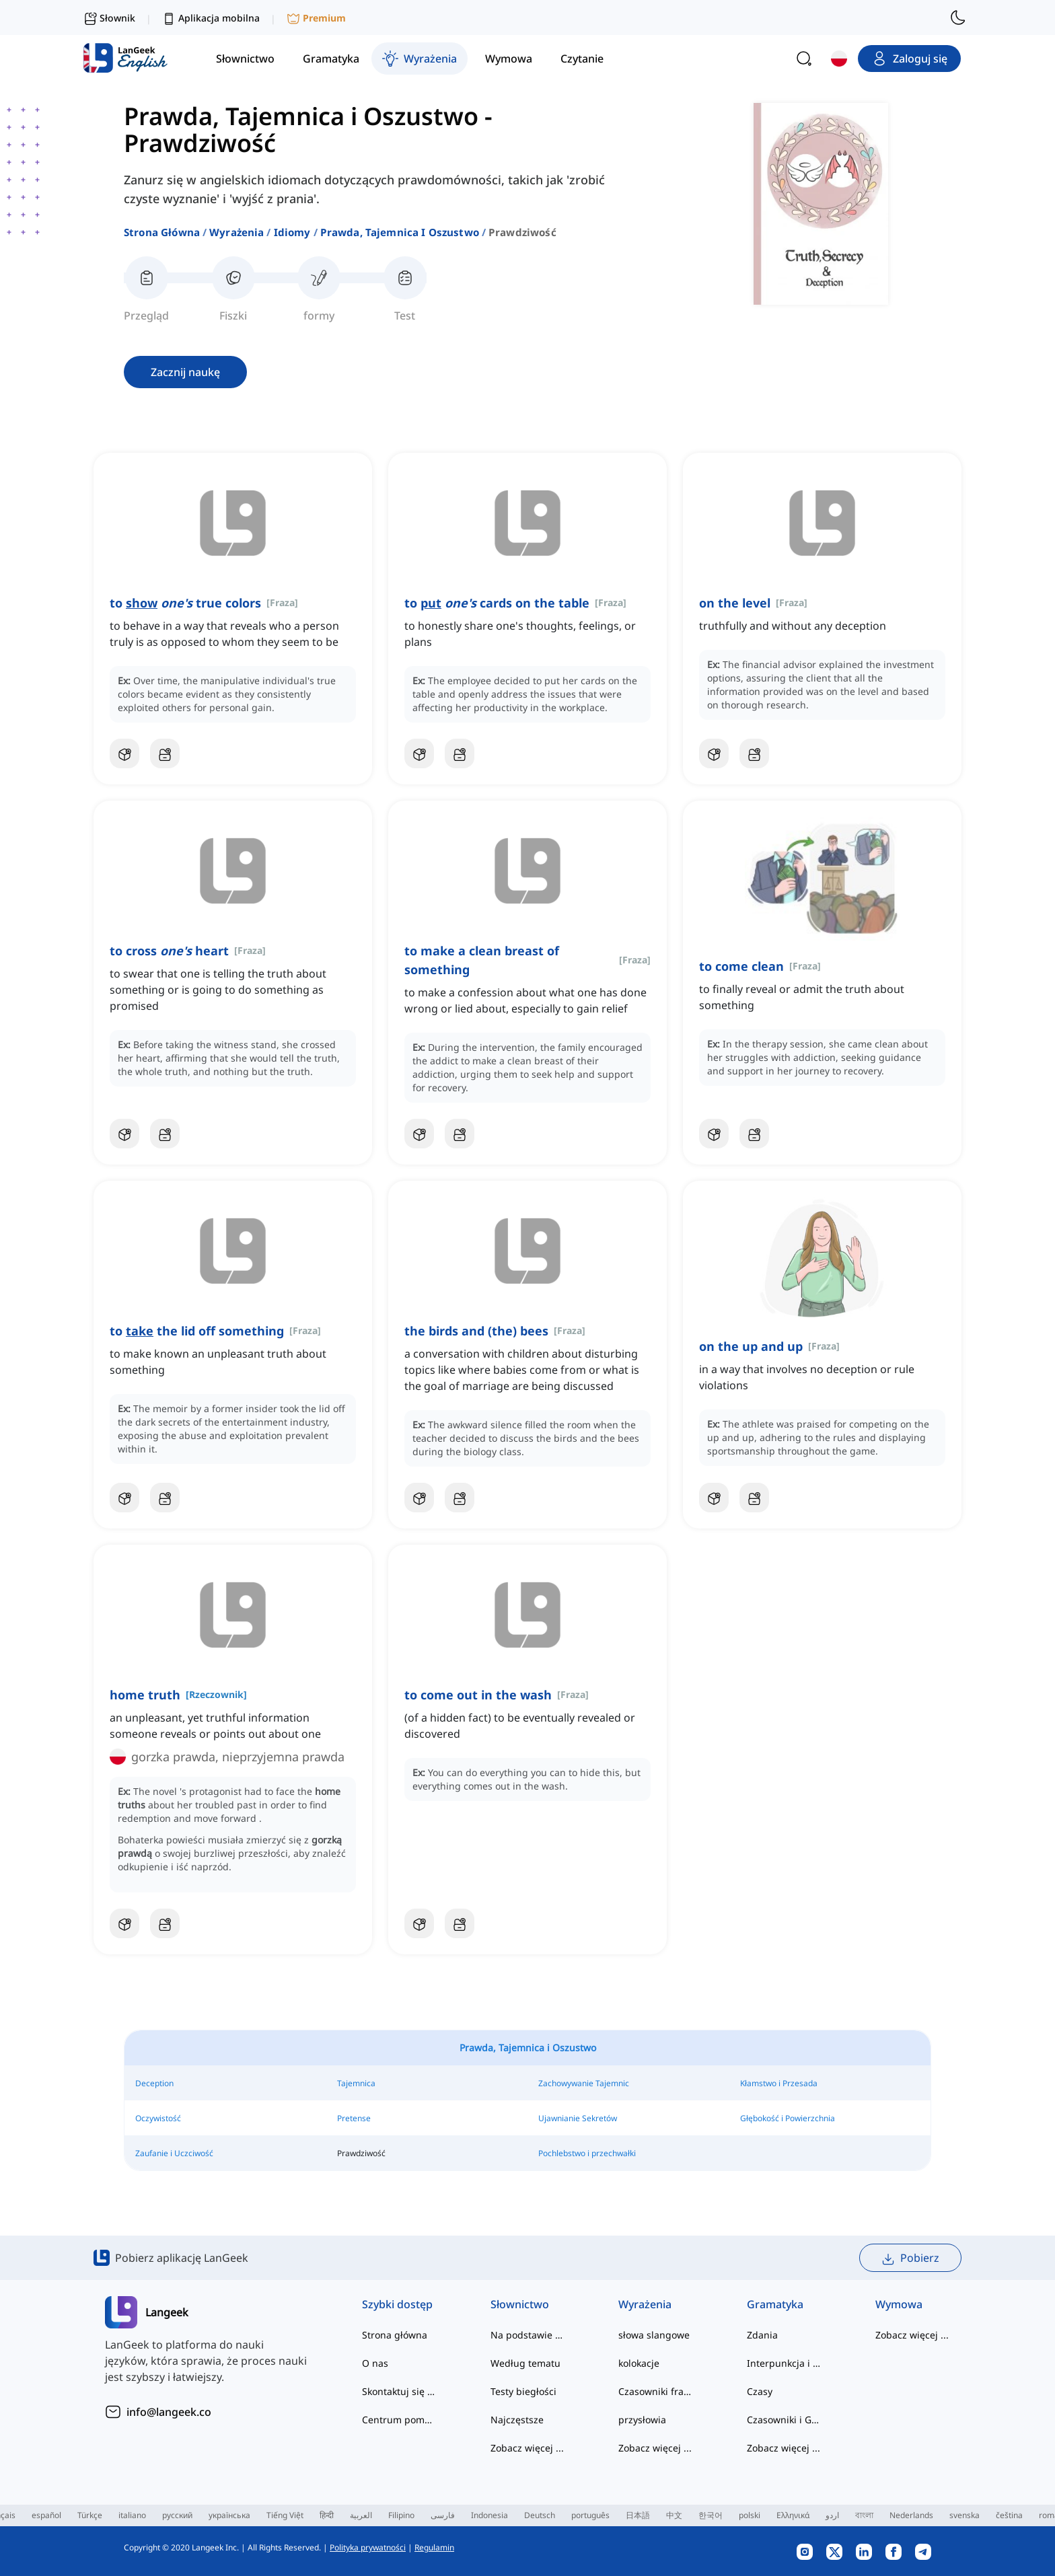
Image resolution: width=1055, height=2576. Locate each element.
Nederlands (911, 2515)
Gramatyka (775, 2304)
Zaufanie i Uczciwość (174, 2153)
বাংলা (864, 2515)
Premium (316, 18)
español (46, 2515)
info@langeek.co (168, 2411)
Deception (154, 2083)
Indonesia (489, 2515)
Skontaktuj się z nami (399, 2391)
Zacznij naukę (185, 372)
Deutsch (539, 2515)
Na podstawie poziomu (527, 2334)
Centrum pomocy (399, 2419)
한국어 (710, 2515)
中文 (674, 2515)
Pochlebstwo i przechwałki (587, 2153)
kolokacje (638, 2363)
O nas (375, 2363)
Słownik (109, 17)
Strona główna (162, 232)
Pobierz (910, 2258)
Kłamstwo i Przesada (778, 2083)
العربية (361, 2515)
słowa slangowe (654, 2334)
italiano (132, 2515)
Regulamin (434, 2547)
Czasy (759, 2391)
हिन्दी (327, 2515)
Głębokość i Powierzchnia (787, 2118)
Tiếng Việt (284, 2515)
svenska (964, 2515)
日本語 (638, 2515)
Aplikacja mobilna (211, 18)
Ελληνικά (792, 2515)
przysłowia (642, 2419)
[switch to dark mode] (958, 17)
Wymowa (898, 2304)
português (590, 2515)
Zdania (762, 2334)
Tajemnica (356, 2083)
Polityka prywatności (368, 2547)
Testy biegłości (523, 2391)
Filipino (401, 2515)
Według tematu (525, 2363)
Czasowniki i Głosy (784, 2419)
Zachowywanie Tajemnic (583, 2083)
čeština (1009, 2515)
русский (177, 2515)
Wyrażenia (236, 232)
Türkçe (89, 2515)
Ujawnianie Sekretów (577, 2118)
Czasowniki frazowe (655, 2391)
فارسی (443, 2515)
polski (749, 2515)
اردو (832, 2515)
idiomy (292, 232)
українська (229, 2515)
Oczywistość (158, 2118)
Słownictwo (519, 2304)
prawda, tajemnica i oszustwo (399, 232)
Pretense (354, 2118)
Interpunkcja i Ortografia (784, 2363)
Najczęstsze (517, 2419)
